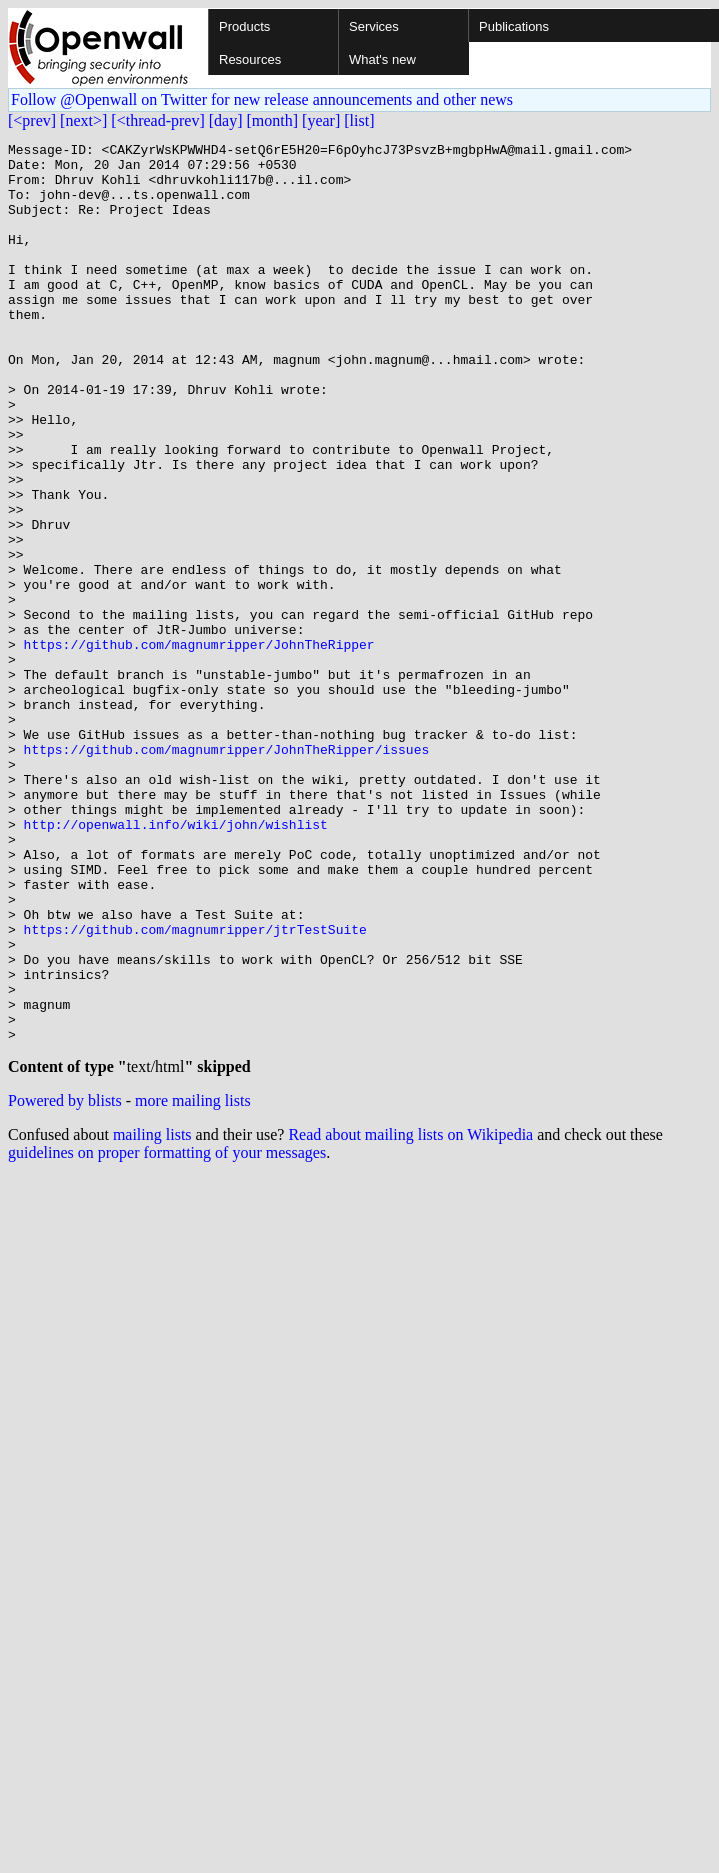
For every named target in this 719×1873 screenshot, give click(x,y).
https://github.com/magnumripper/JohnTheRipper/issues (227, 872)
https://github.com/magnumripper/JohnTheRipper (199, 746)
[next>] (83, 120)
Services (374, 26)
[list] (359, 120)
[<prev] (32, 120)
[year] (321, 120)
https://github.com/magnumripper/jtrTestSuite (195, 1088)
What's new (382, 59)
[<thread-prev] (157, 120)
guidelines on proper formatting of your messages (167, 1335)
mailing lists (152, 1317)
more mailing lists (193, 1283)
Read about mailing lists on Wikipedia (410, 1317)
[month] (273, 120)
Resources (250, 59)
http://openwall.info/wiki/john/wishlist (176, 962)
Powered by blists (65, 1283)
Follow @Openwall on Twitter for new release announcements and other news (262, 99)
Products (244, 26)
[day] (226, 120)
